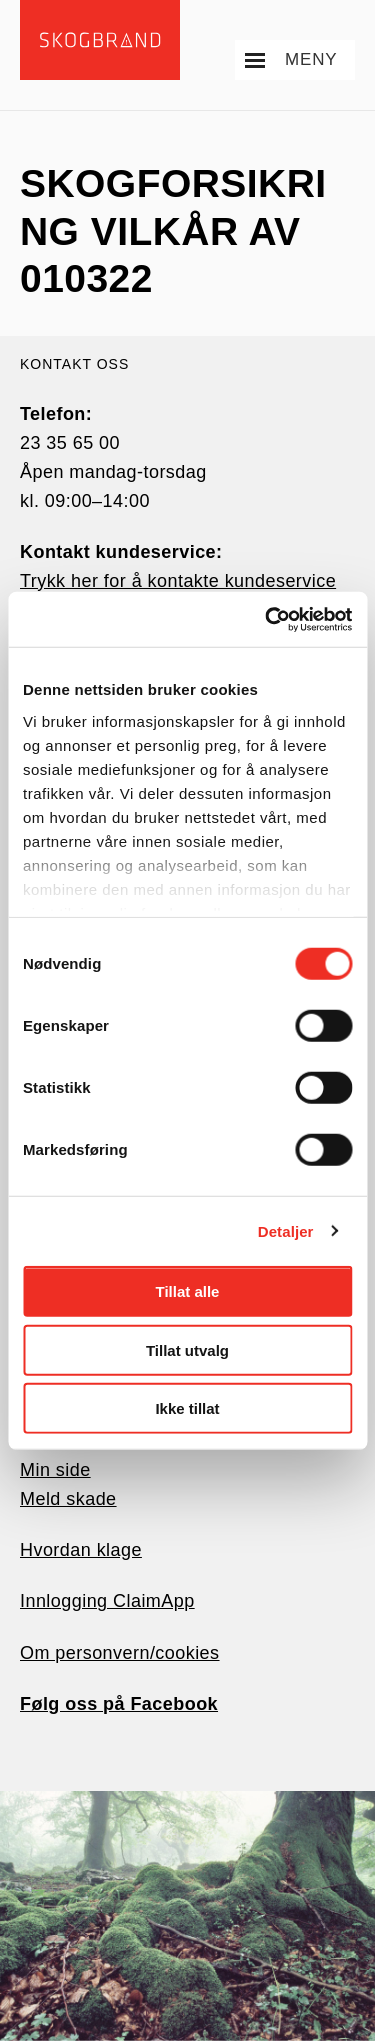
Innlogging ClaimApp (107, 1601)
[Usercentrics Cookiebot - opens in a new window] (267, 619)
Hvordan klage (81, 1550)
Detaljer (286, 1230)
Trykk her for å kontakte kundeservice (178, 581)
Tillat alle (188, 1291)
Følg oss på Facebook (119, 1704)
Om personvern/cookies (120, 1653)
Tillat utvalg (187, 1349)
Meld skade (68, 1499)
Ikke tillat (187, 1408)
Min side (55, 1470)
